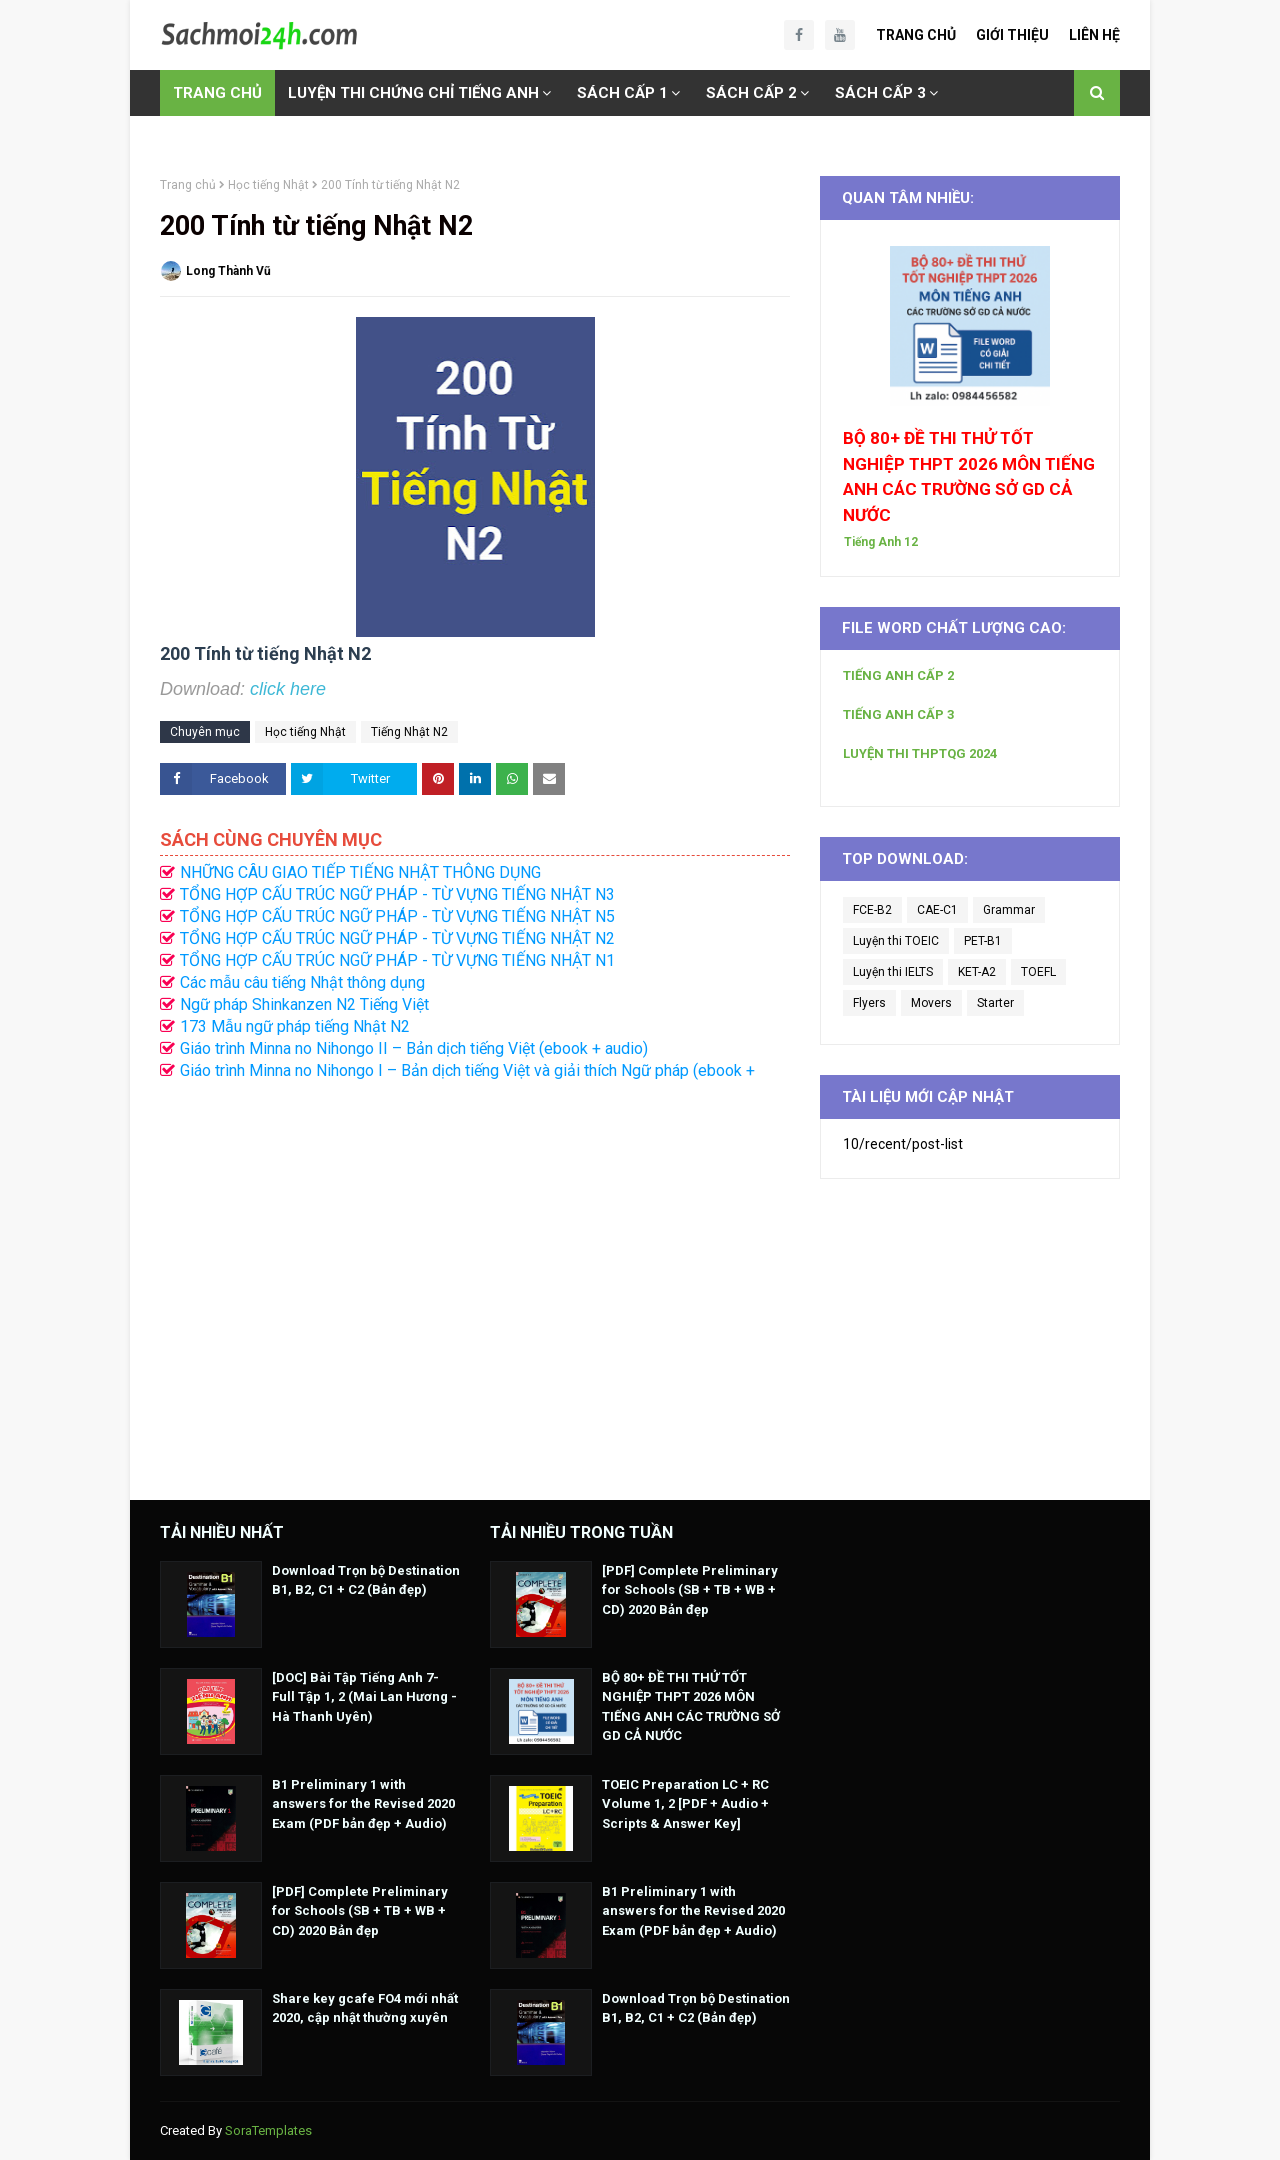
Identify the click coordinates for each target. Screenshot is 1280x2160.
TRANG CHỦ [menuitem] (217, 93)
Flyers (869, 1003)
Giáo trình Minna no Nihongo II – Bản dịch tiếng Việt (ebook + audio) (414, 1048)
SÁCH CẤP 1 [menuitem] (622, 93)
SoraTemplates (268, 2130)
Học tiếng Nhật (268, 185)
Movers (931, 1003)
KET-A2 (977, 972)
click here (288, 689)
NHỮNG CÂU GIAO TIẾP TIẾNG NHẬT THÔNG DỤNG (360, 872)
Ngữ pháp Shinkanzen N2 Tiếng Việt (304, 1004)
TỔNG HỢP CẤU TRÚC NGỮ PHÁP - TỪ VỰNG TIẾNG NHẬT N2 (397, 938)
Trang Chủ (916, 35)
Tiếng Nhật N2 (409, 732)
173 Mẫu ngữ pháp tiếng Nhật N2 (295, 1026)
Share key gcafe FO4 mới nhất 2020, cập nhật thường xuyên (365, 2008)
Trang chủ (188, 185)
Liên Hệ (1094, 35)
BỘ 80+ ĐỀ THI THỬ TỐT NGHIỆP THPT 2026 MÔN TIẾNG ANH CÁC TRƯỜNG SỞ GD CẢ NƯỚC (969, 476)
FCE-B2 (872, 910)
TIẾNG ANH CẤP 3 (898, 714)
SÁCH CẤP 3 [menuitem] (880, 93)
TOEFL (1038, 972)
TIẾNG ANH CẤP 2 (898, 675)
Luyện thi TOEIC (896, 941)
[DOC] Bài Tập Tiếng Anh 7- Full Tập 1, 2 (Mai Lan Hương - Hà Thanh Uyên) (364, 1697)
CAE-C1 (937, 910)
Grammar (1009, 910)
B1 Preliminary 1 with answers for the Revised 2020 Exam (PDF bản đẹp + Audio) (363, 1804)
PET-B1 (983, 941)
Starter (995, 1003)
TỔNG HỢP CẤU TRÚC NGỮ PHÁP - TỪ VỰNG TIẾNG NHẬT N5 (397, 916)
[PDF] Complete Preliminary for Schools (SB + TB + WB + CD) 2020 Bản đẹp (360, 1911)
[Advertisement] (475, 1280)
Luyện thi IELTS (893, 972)
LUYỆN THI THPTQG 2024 (920, 753)
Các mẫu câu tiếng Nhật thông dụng (302, 982)
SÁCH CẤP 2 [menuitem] (751, 93)
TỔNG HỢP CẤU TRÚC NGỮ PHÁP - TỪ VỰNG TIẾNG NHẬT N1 (397, 960)
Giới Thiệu (1012, 35)
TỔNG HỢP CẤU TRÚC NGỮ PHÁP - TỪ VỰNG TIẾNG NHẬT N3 (397, 894)
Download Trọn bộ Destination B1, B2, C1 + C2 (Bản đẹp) (366, 1580)
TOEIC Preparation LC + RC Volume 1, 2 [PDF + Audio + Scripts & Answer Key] (685, 1804)
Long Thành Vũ (228, 271)
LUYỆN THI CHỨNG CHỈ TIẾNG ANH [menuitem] (413, 93)
